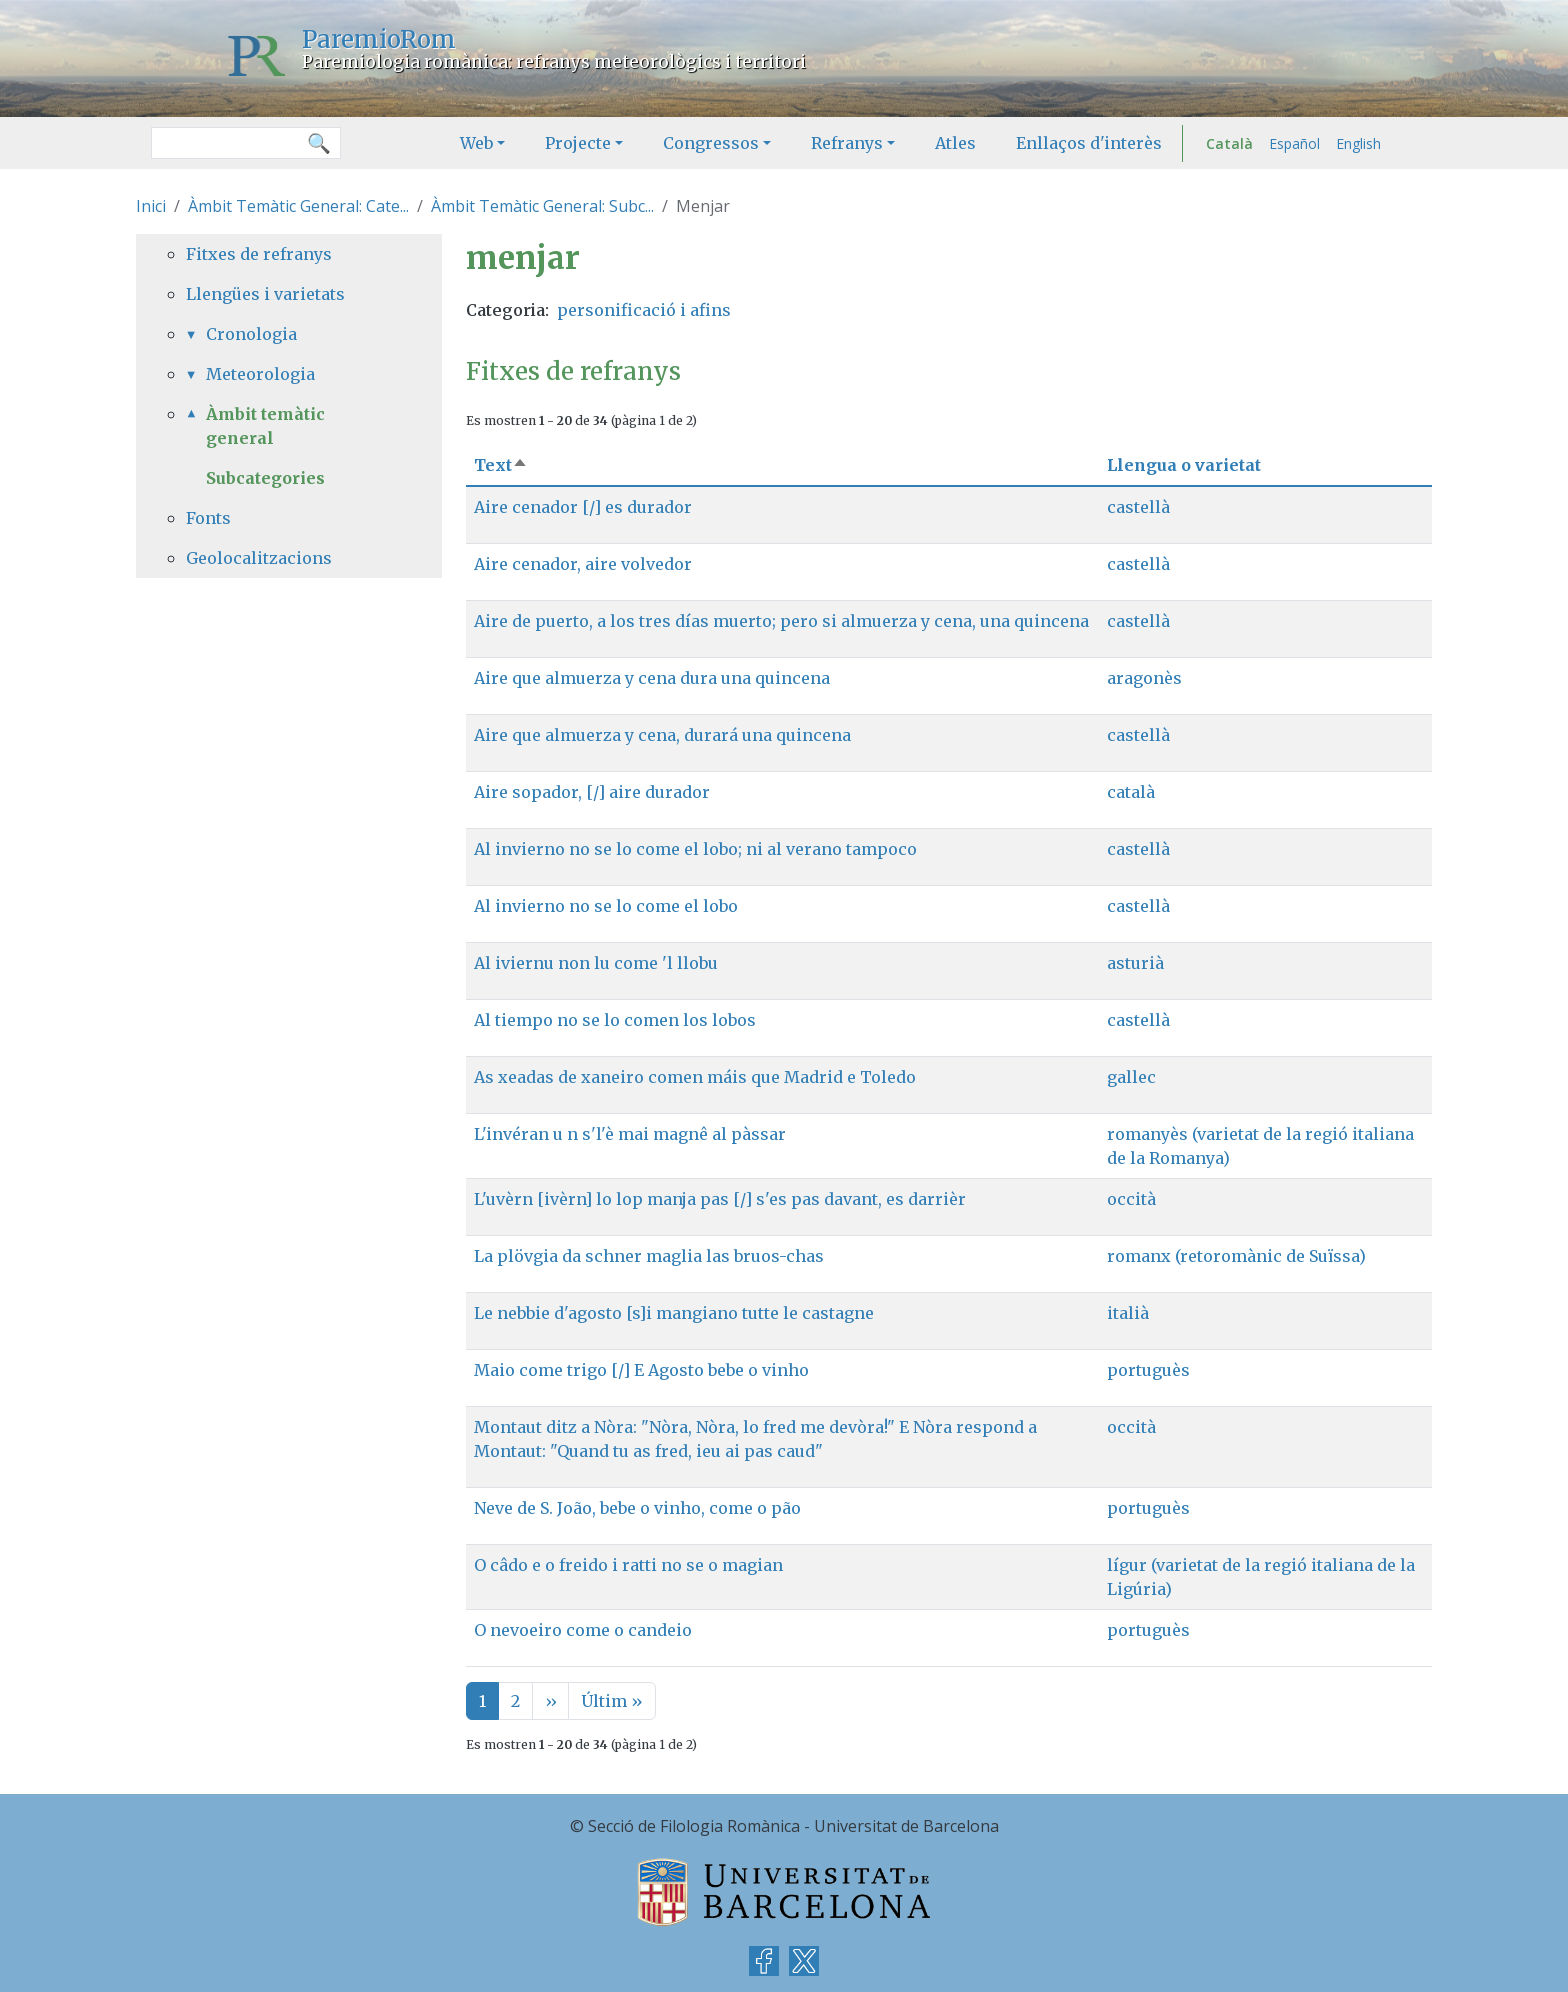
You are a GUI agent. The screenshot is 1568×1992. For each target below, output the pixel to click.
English (1358, 143)
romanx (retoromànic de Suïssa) (1236, 1256)
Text (501, 465)
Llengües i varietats (265, 294)
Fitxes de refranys (259, 254)
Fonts (208, 518)
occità (1131, 1199)
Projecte (578, 143)
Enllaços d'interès (1089, 143)
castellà (1138, 507)
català (1131, 792)
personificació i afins (644, 310)
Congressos (711, 143)
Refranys (847, 143)
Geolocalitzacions (259, 558)
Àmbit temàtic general (265, 426)
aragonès (1144, 678)
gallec (1131, 1077)
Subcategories (265, 478)
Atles (955, 143)
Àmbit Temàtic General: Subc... (542, 206)
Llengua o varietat (1184, 465)
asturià (1135, 963)
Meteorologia (260, 374)
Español (1294, 143)
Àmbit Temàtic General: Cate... (298, 206)
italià (1128, 1313)
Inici (151, 206)
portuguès (1148, 1370)
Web (476, 143)
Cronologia (251, 334)
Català (1229, 143)
